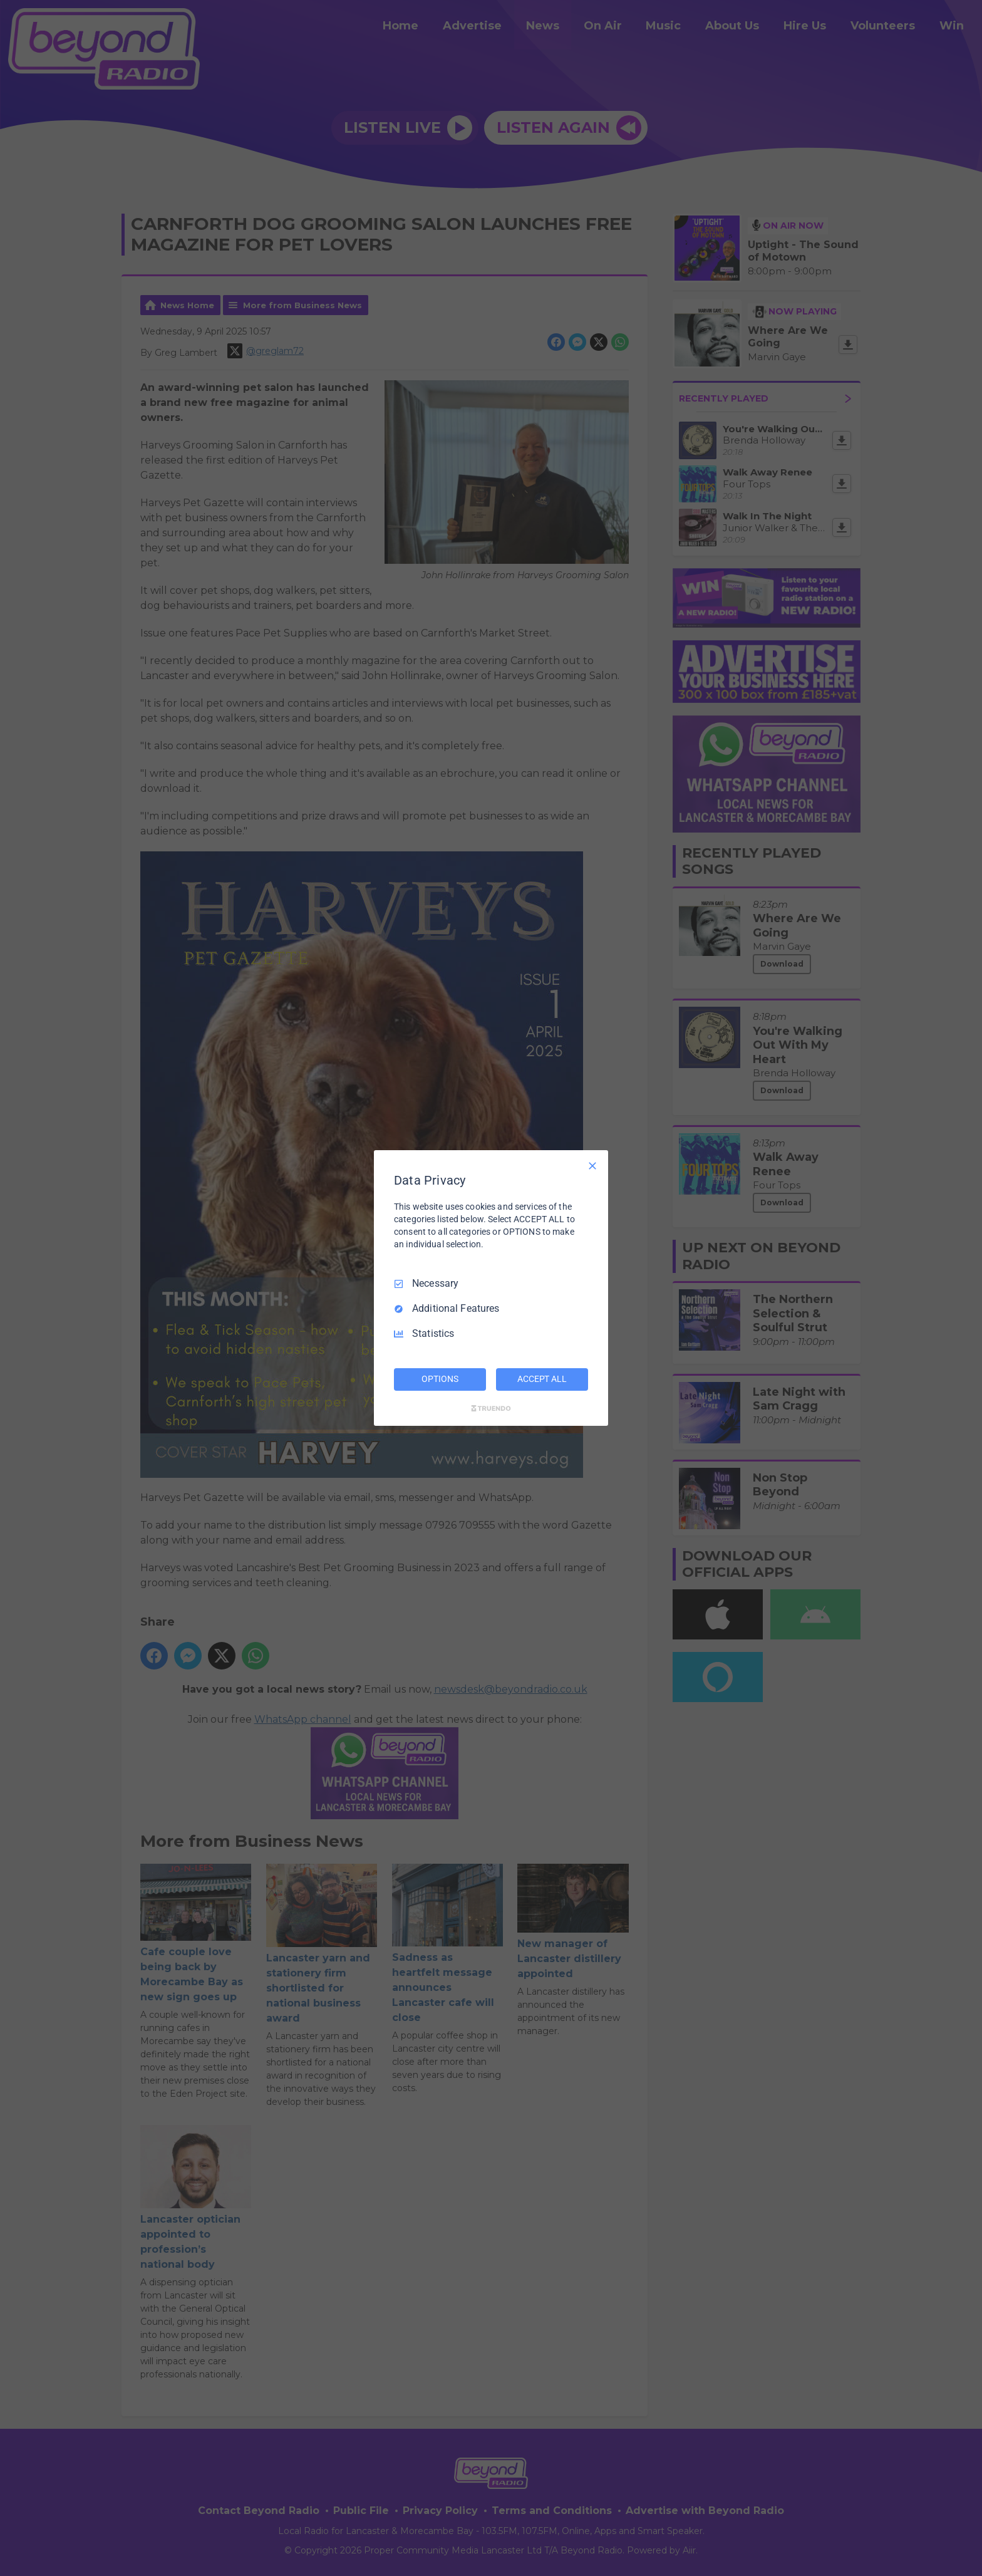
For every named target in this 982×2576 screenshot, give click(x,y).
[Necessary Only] (592, 1166)
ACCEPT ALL (542, 1379)
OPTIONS (439, 1379)
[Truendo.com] (491, 1408)
